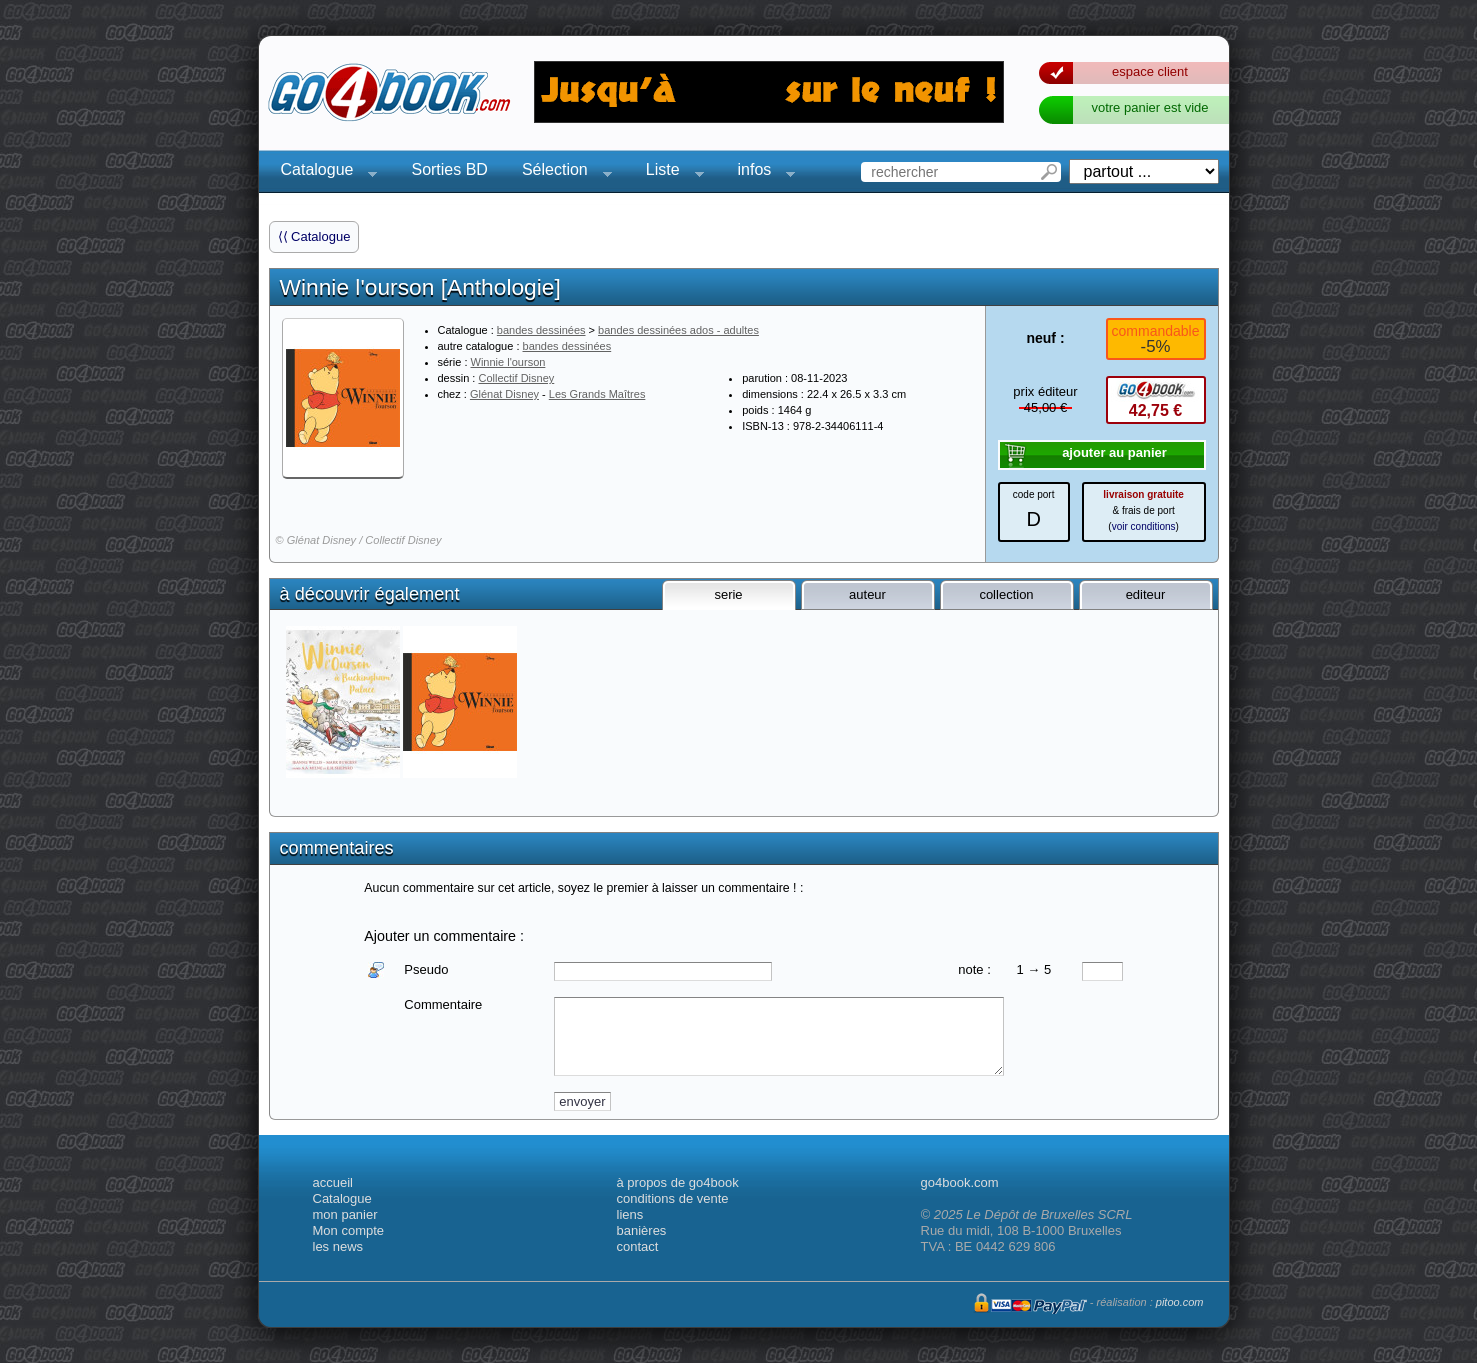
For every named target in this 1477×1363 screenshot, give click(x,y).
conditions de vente (673, 1198)
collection (1006, 594)
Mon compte (349, 1230)
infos (761, 172)
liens (630, 1214)
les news (338, 1246)
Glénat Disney (504, 394)
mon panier (345, 1214)
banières (642, 1230)
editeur (1146, 594)
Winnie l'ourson (508, 362)
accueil (333, 1182)
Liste (669, 172)
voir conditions (1144, 526)
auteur (867, 594)
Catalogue (323, 172)
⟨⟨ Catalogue (314, 236)
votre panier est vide (1149, 107)
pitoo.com (1180, 1302)
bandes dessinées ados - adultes (678, 330)
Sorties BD (449, 169)
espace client (1150, 71)
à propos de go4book (678, 1182)
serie (728, 594)
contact (638, 1246)
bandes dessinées (541, 330)
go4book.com (960, 1182)
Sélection (561, 172)
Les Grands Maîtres (597, 394)
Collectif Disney (516, 378)
